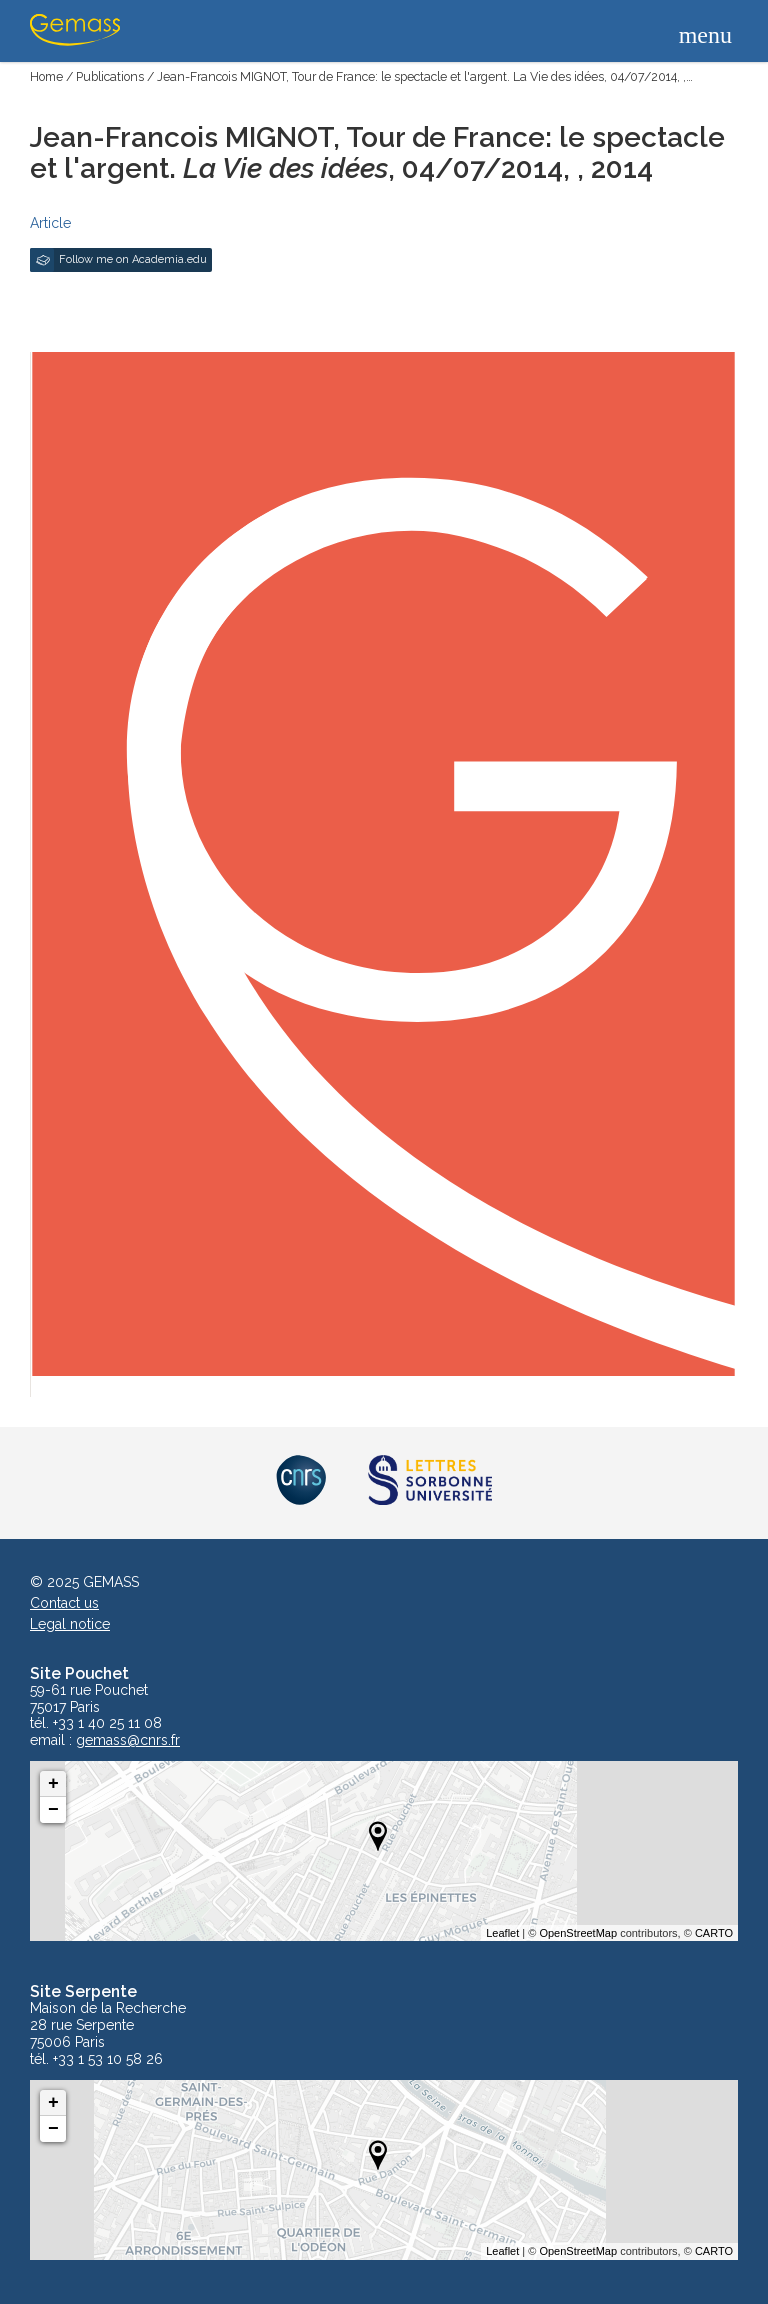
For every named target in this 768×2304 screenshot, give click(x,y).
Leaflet (502, 1933)
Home (46, 76)
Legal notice (70, 1624)
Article (50, 223)
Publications (110, 76)
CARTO (714, 1933)
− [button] (53, 1810)
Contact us (64, 1603)
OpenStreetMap (578, 1933)
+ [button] (53, 1784)
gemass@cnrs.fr (128, 1740)
